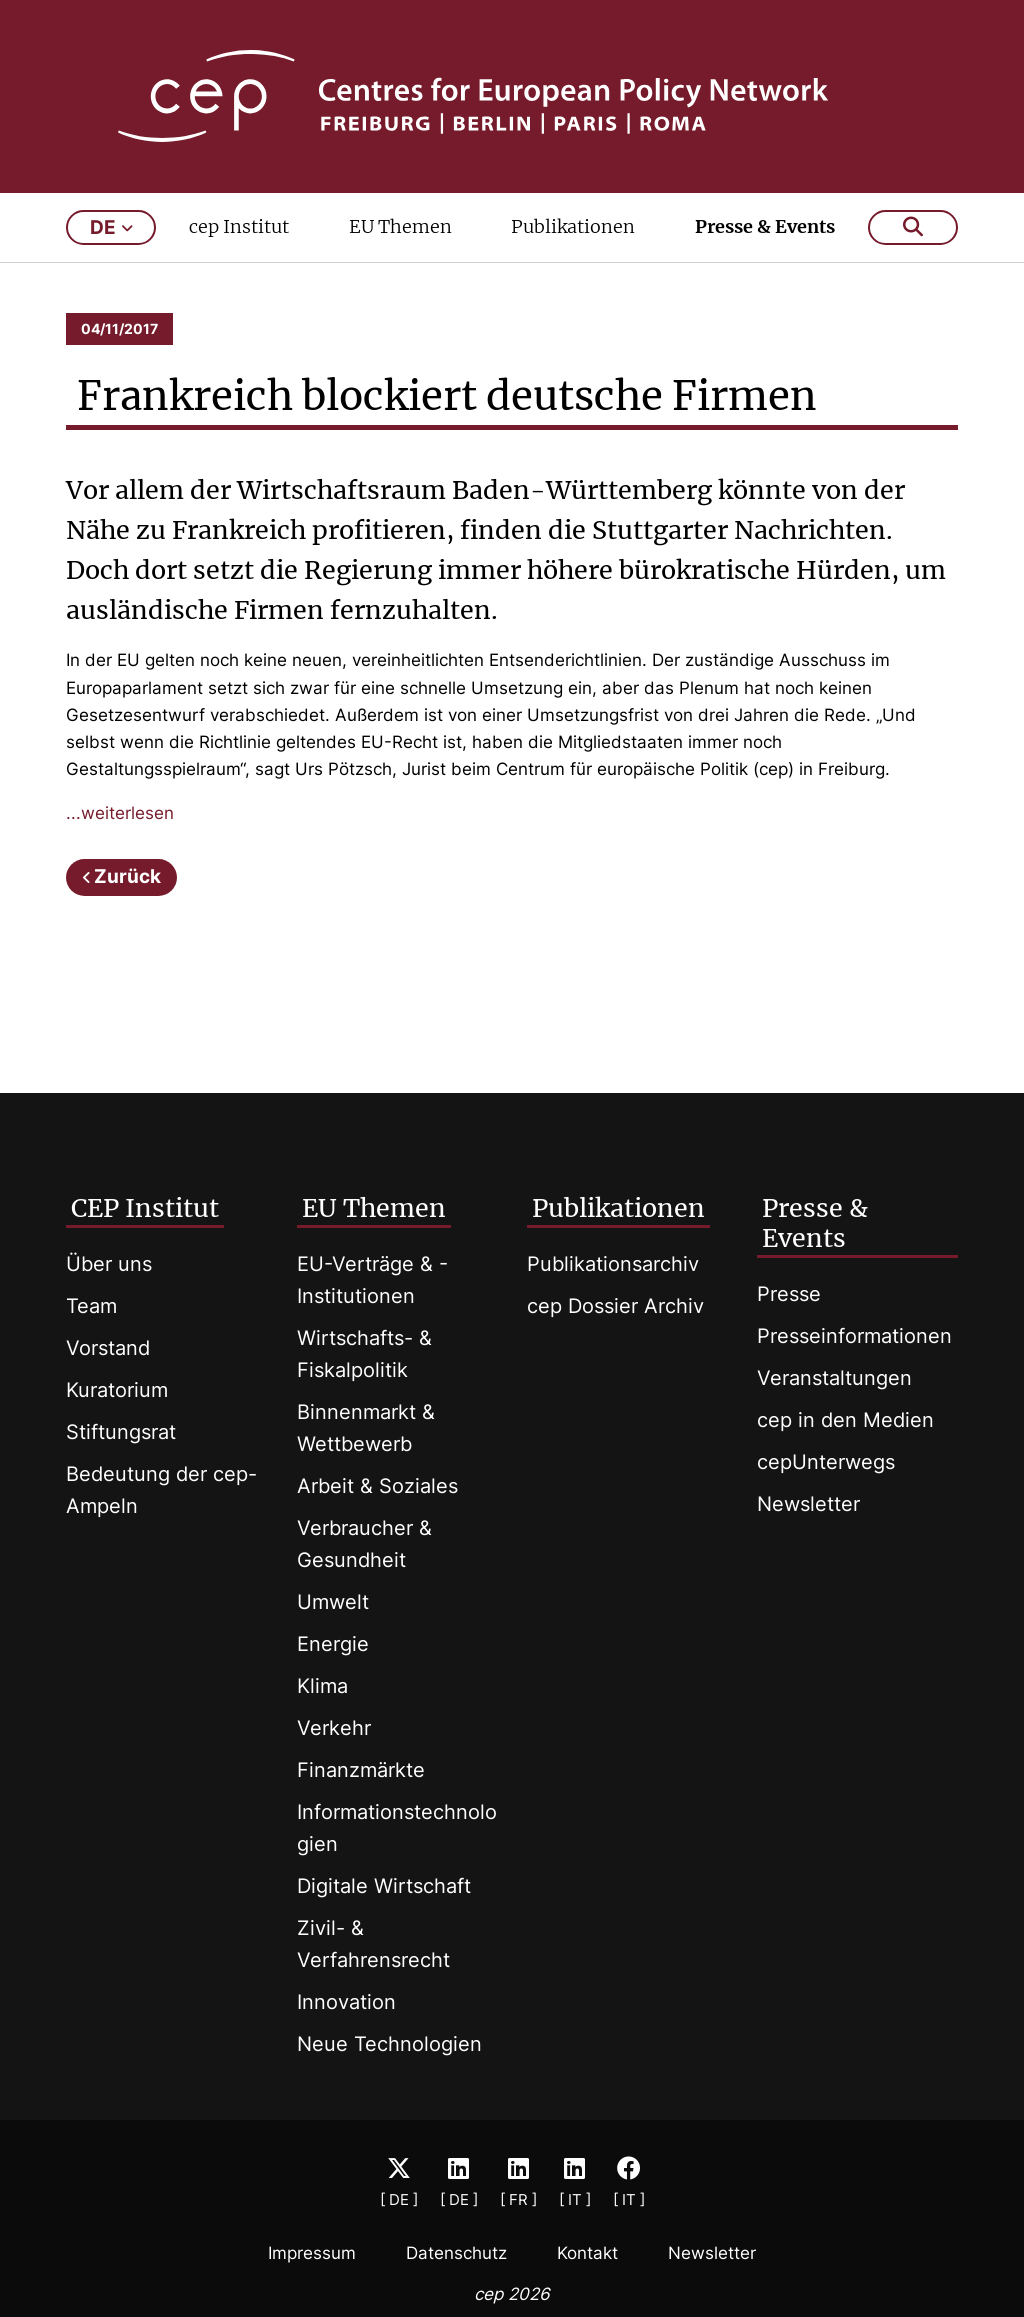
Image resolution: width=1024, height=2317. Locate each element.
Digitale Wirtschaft (384, 1886)
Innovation (346, 2002)
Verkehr (334, 1728)
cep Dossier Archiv (615, 1306)
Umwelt (333, 1602)
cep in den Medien (845, 1420)
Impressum (312, 2253)
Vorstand (108, 1348)
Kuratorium (117, 1390)
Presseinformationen (854, 1336)
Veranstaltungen (834, 1378)
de (111, 227)
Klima (322, 1686)
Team (91, 1306)
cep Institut (239, 226)
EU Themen (400, 226)
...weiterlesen (120, 813)
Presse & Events (765, 226)
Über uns (109, 1264)
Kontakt (587, 2253)
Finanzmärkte (361, 1770)
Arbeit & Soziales (377, 1486)
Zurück (127, 876)
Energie (333, 1644)
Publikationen (573, 226)
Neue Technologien (389, 2044)
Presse (789, 1294)
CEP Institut (145, 1208)
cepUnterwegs (826, 1462)
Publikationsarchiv (613, 1264)
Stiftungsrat (121, 1432)
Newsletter (808, 1504)
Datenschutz (456, 2253)
